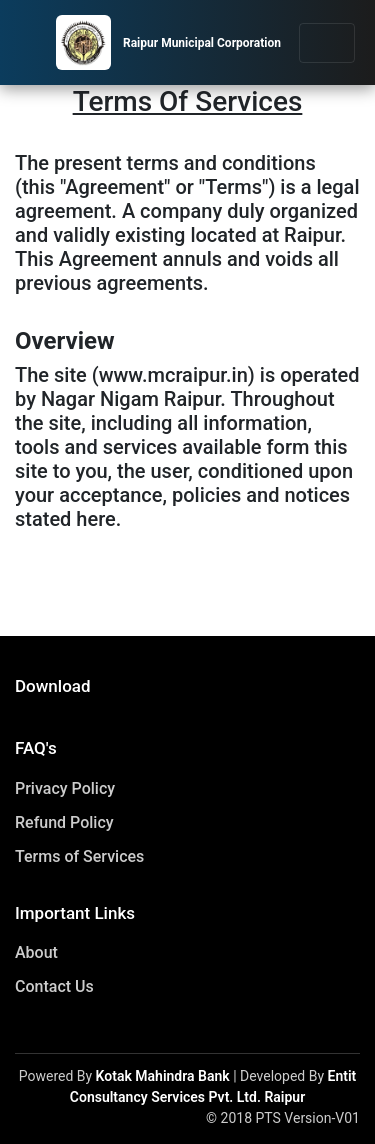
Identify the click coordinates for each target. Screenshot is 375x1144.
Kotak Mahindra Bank (163, 1076)
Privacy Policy (65, 788)
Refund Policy (64, 822)
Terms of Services (79, 856)
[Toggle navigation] (327, 43)
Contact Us (54, 986)
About (36, 952)
